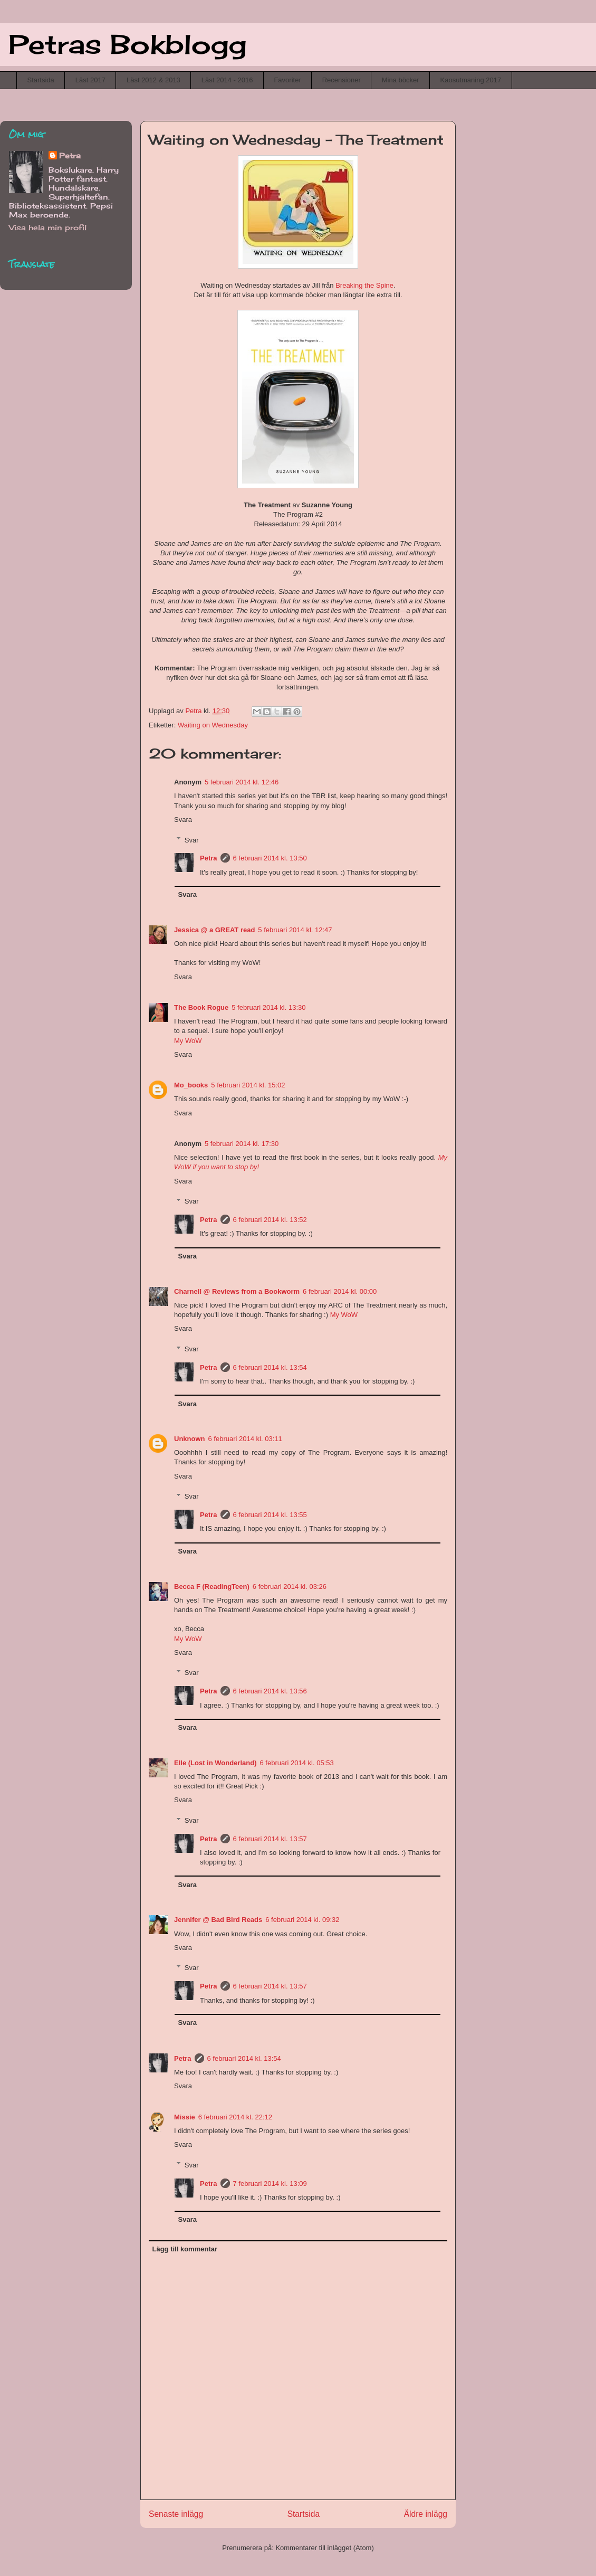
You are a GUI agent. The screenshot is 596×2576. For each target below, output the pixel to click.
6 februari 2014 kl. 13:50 (270, 858)
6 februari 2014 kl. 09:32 (302, 1920)
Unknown (189, 1439)
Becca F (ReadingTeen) (211, 1586)
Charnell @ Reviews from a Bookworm (237, 1291)
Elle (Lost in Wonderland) (215, 1763)
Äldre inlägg (425, 2513)
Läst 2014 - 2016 (227, 80)
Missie (184, 2117)
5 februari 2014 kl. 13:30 (268, 1007)
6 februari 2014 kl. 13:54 (270, 1367)
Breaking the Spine (364, 285)
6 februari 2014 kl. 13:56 (270, 1691)
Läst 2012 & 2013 (153, 80)
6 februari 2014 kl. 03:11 (245, 1439)
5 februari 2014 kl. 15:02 (248, 1085)
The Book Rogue (201, 1007)
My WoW (187, 1041)
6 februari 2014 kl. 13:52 (270, 1220)
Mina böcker (400, 80)
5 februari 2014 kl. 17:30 (241, 1144)
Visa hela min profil (47, 227)
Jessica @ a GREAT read (214, 930)
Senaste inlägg (176, 2513)
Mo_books (191, 1085)
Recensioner (341, 80)
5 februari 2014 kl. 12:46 (241, 782)
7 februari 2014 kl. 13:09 (270, 2183)
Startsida (40, 80)
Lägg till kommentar (185, 2249)
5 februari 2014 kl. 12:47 (295, 930)
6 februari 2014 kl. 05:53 (296, 1763)
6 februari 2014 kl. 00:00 (340, 1291)
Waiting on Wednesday (213, 725)
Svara (183, 819)
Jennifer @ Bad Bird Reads (218, 1920)
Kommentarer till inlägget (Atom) (324, 2548)
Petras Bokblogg (127, 44)
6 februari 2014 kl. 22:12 (235, 2117)
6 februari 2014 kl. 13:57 (270, 1839)
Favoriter (287, 80)
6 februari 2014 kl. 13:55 (270, 1515)
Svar (192, 840)
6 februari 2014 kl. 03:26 (289, 1586)
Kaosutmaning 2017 (471, 80)
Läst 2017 (90, 80)
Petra (208, 858)
